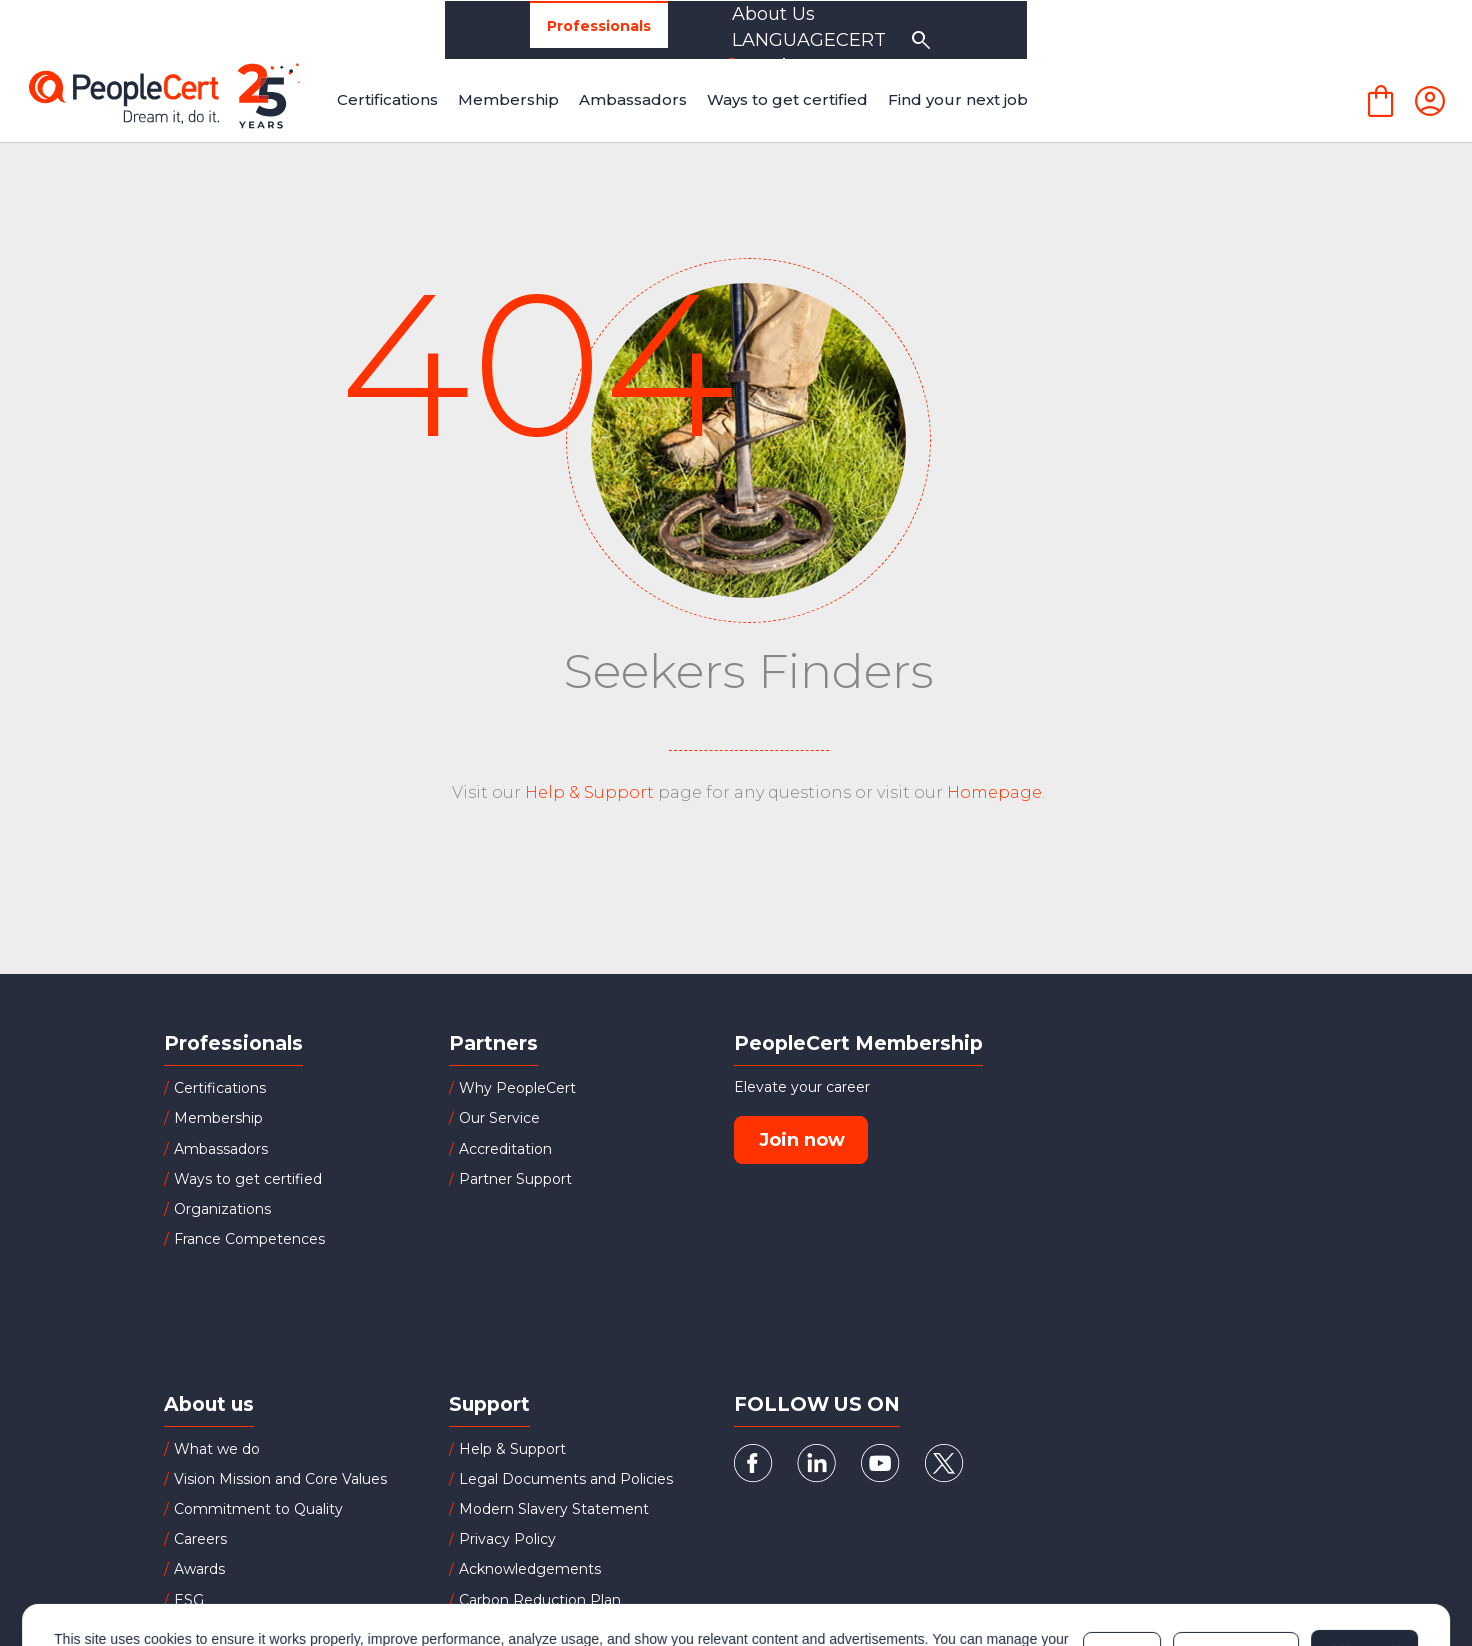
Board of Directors (238, 1630)
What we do (217, 1449)
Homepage (994, 792)
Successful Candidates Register (569, 1630)
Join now (802, 1140)
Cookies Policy (304, 1593)
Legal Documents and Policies (566, 1479)
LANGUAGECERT (1193, 30)
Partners (583, 29)
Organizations (436, 29)
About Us (1024, 30)
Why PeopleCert (517, 1088)
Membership (218, 1118)
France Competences (249, 1239)
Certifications (220, 1088)
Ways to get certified (248, 1179)
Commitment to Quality (258, 1509)
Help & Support (589, 792)
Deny (1122, 1583)
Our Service (499, 1118)
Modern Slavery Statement (554, 1509)
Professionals (267, 30)
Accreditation (505, 1149)
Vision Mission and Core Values (280, 1479)
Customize (1235, 1583)
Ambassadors (221, 1149)
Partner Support (515, 1179)
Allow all (1364, 1583)
